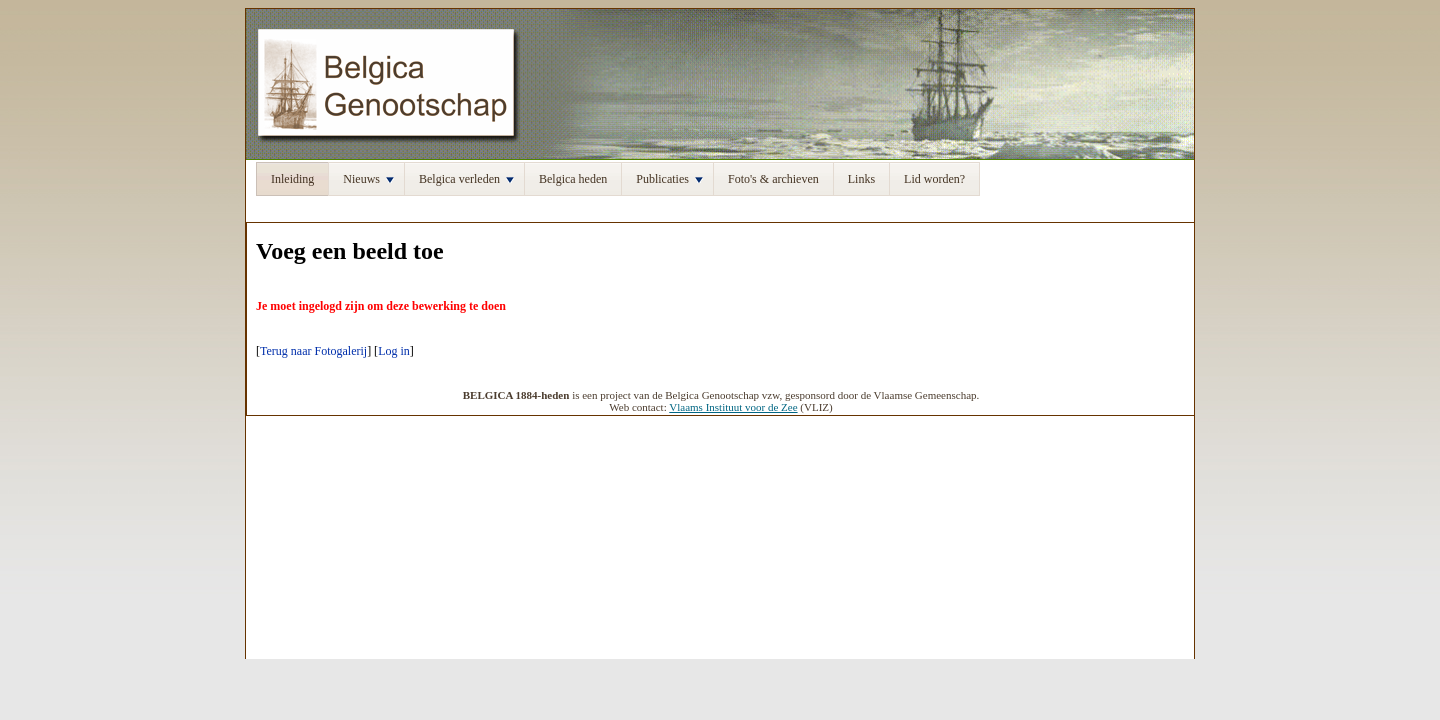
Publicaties (669, 179)
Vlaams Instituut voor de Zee (733, 407)
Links (861, 179)
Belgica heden (573, 179)
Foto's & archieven (773, 179)
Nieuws (368, 179)
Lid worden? (934, 179)
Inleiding (292, 179)
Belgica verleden (466, 179)
